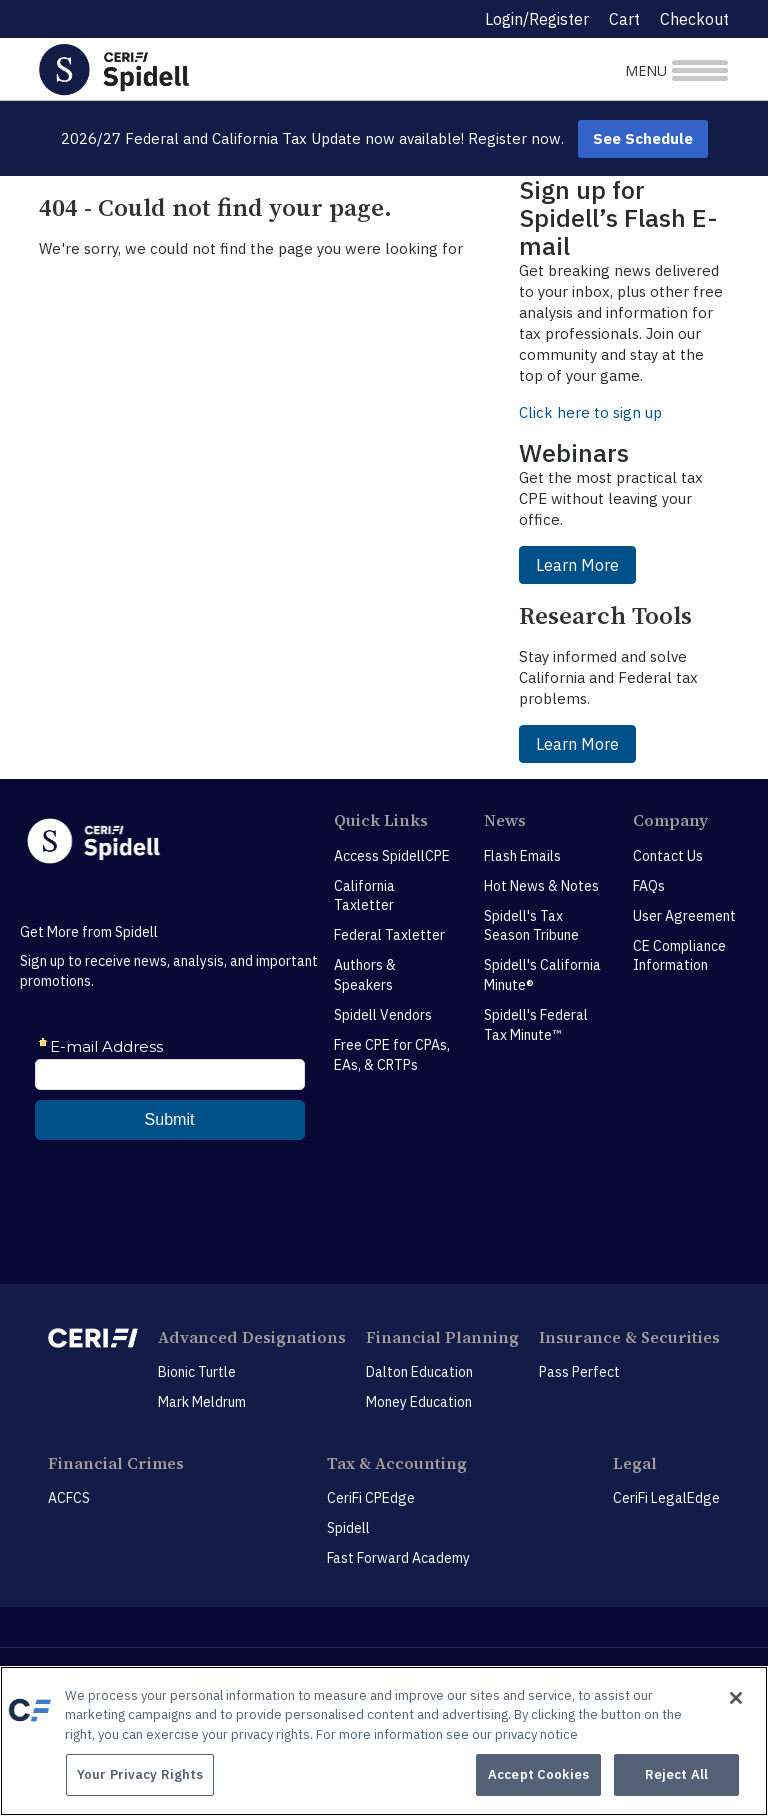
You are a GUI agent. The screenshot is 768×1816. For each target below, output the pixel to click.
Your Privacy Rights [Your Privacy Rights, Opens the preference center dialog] (140, 1774)
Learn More (577, 565)
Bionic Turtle (197, 1372)
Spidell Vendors (383, 1015)
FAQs (649, 886)
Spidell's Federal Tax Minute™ (536, 1025)
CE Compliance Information (679, 956)
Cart (624, 19)
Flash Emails (522, 856)
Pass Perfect (579, 1372)
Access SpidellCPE (392, 856)
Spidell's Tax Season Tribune (531, 926)
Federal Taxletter (389, 935)
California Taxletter (364, 896)
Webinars (574, 452)
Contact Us (668, 856)
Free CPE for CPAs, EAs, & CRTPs (392, 1055)
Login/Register (537, 19)
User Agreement (684, 916)
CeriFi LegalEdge (666, 1498)
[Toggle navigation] (616, 69)
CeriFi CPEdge (371, 1498)
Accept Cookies (538, 1774)
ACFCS (69, 1498)
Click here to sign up (590, 412)
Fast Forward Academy (398, 1558)
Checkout (694, 19)
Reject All (676, 1774)
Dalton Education (419, 1372)
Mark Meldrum (202, 1402)
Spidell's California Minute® (542, 975)
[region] (384, 1741)
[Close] (736, 1698)
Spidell (348, 1528)
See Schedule (643, 138)
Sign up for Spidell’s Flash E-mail (618, 217)
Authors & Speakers (365, 975)
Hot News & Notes (541, 886)
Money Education (419, 1402)
